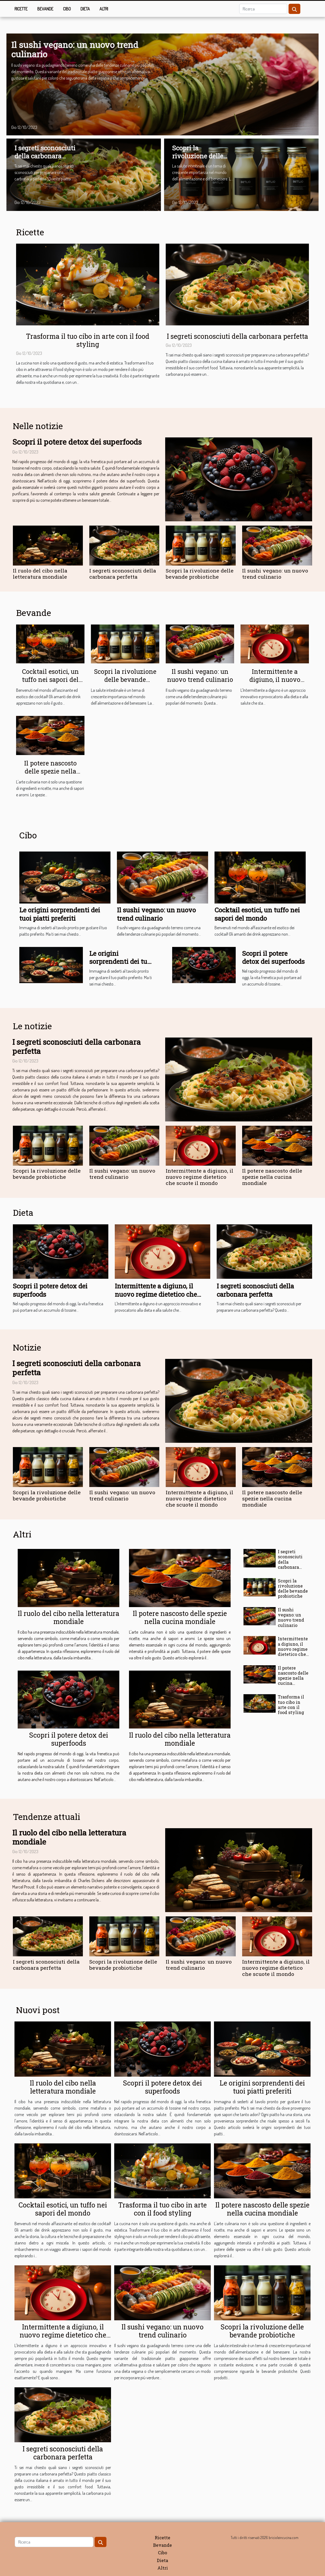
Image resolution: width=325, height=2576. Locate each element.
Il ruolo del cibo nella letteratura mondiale (40, 573)
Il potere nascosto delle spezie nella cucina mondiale (50, 771)
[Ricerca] (263, 9)
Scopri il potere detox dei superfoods (77, 442)
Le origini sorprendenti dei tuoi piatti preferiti (59, 914)
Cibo (67, 9)
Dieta (85, 9)
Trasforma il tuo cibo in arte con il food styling (87, 340)
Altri (103, 9)
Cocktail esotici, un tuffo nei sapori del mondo (50, 679)
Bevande (45, 9)
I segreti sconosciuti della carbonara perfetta (44, 156)
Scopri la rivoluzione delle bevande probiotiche (197, 160)
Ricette (21, 9)
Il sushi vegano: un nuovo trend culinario (74, 49)
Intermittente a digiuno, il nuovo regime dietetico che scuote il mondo (274, 683)
